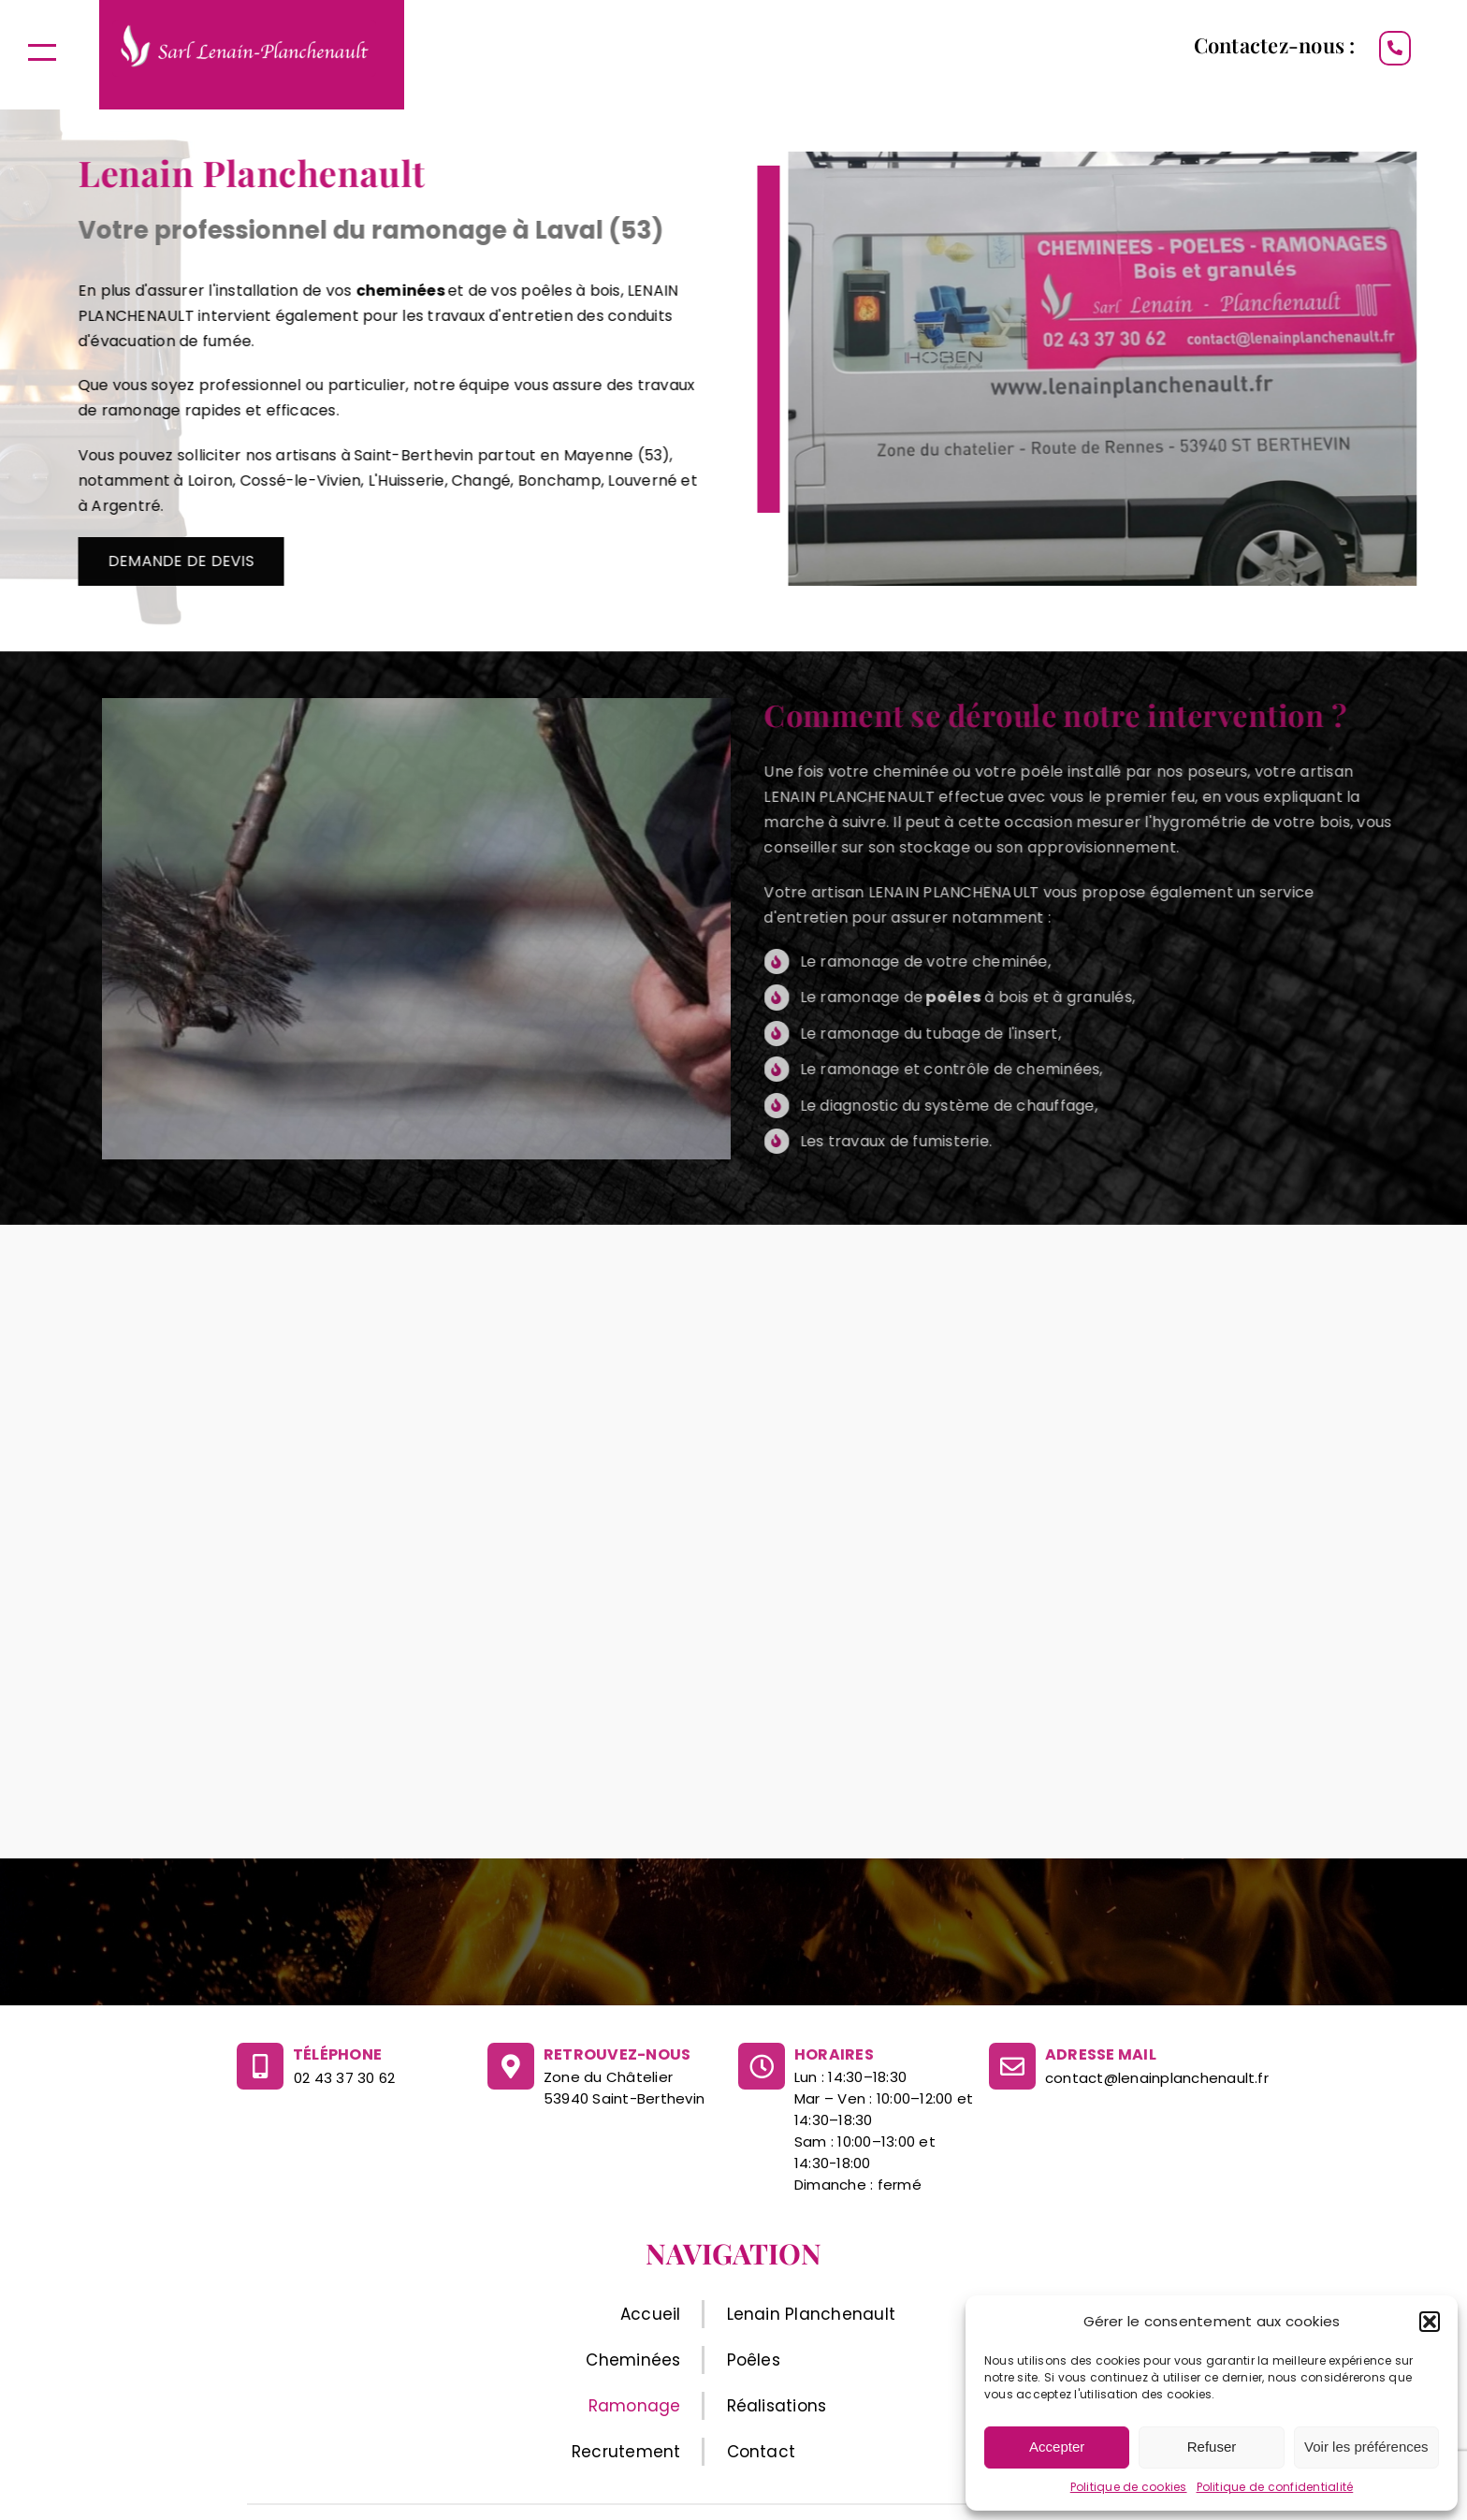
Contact (761, 2451)
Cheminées (633, 2360)
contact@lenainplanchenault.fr (1157, 2078)
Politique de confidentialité (1275, 2487)
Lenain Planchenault (811, 2314)
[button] (1429, 2321)
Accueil (650, 2314)
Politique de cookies (1128, 2487)
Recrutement (626, 2451)
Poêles (753, 2360)
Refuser (1212, 2446)
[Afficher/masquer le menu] (42, 52)
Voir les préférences (1366, 2446)
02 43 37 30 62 (344, 2078)
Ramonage (634, 2406)
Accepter (1056, 2446)
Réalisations (777, 2406)
